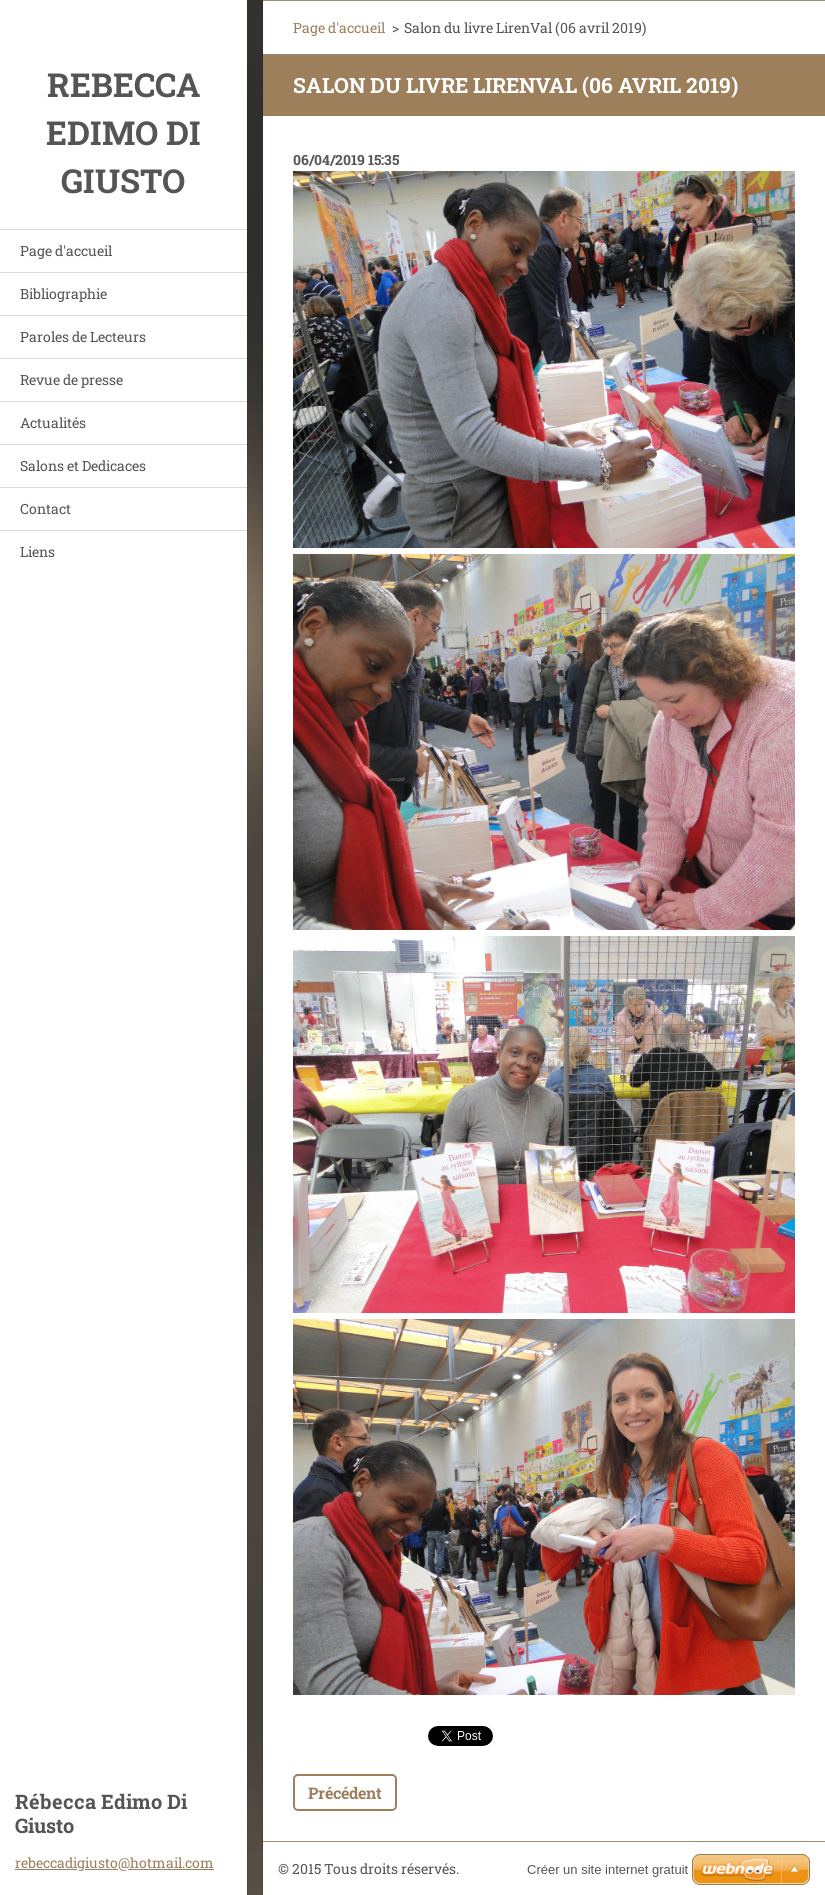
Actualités (53, 422)
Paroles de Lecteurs (83, 336)
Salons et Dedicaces (83, 465)
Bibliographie (63, 293)
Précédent (345, 1792)
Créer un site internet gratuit (607, 1869)
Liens (37, 551)
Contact (45, 508)
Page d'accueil (66, 250)
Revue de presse (71, 379)
